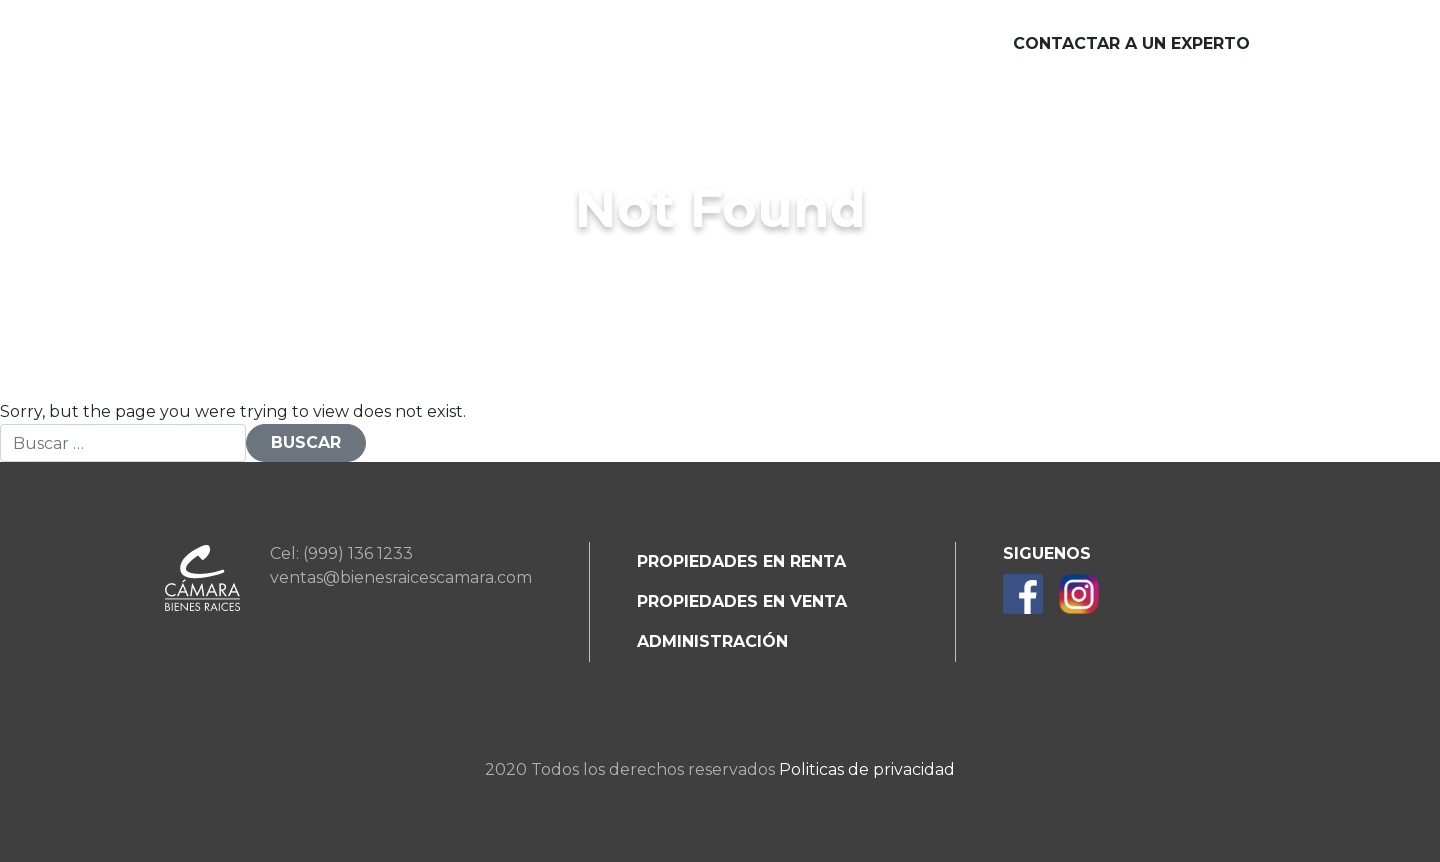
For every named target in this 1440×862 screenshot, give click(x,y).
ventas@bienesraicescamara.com (401, 577)
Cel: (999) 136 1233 (341, 553)
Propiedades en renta (741, 561)
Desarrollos (637, 44)
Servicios (488, 44)
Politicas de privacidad (867, 769)
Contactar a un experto (1131, 43)
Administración (712, 641)
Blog (908, 44)
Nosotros (354, 44)
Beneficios (792, 44)
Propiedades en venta (742, 601)
